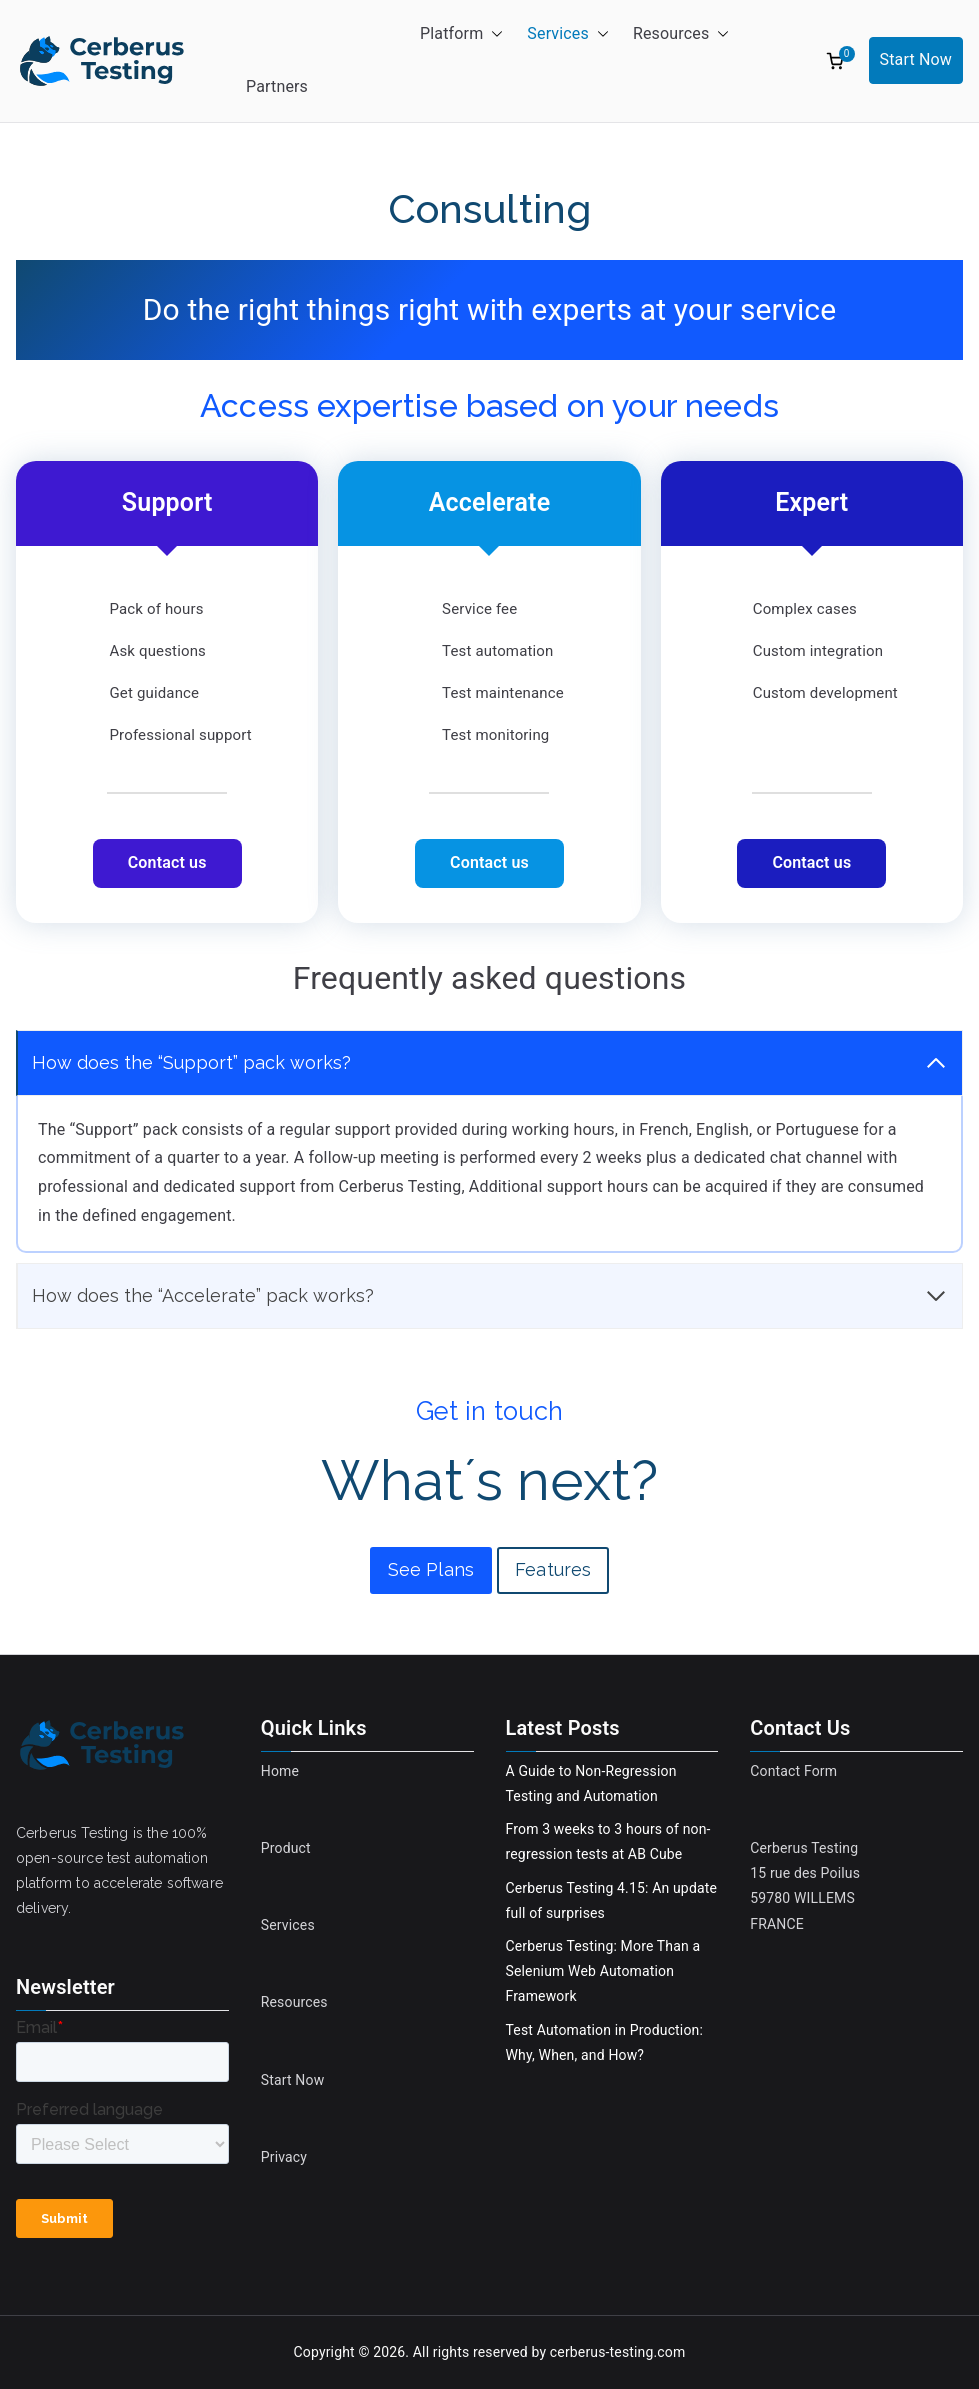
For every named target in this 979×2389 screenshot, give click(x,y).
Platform (461, 34)
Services (568, 34)
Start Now (916, 59)
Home (280, 1771)
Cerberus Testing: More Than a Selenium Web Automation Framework (603, 1971)
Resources (681, 34)
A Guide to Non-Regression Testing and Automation (591, 1783)
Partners (277, 86)
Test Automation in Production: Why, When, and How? (605, 2042)
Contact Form (793, 1771)
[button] (493, 34)
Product (286, 1848)
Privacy (284, 2157)
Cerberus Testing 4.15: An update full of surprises (612, 1900)
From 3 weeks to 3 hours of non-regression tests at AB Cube (608, 1841)
